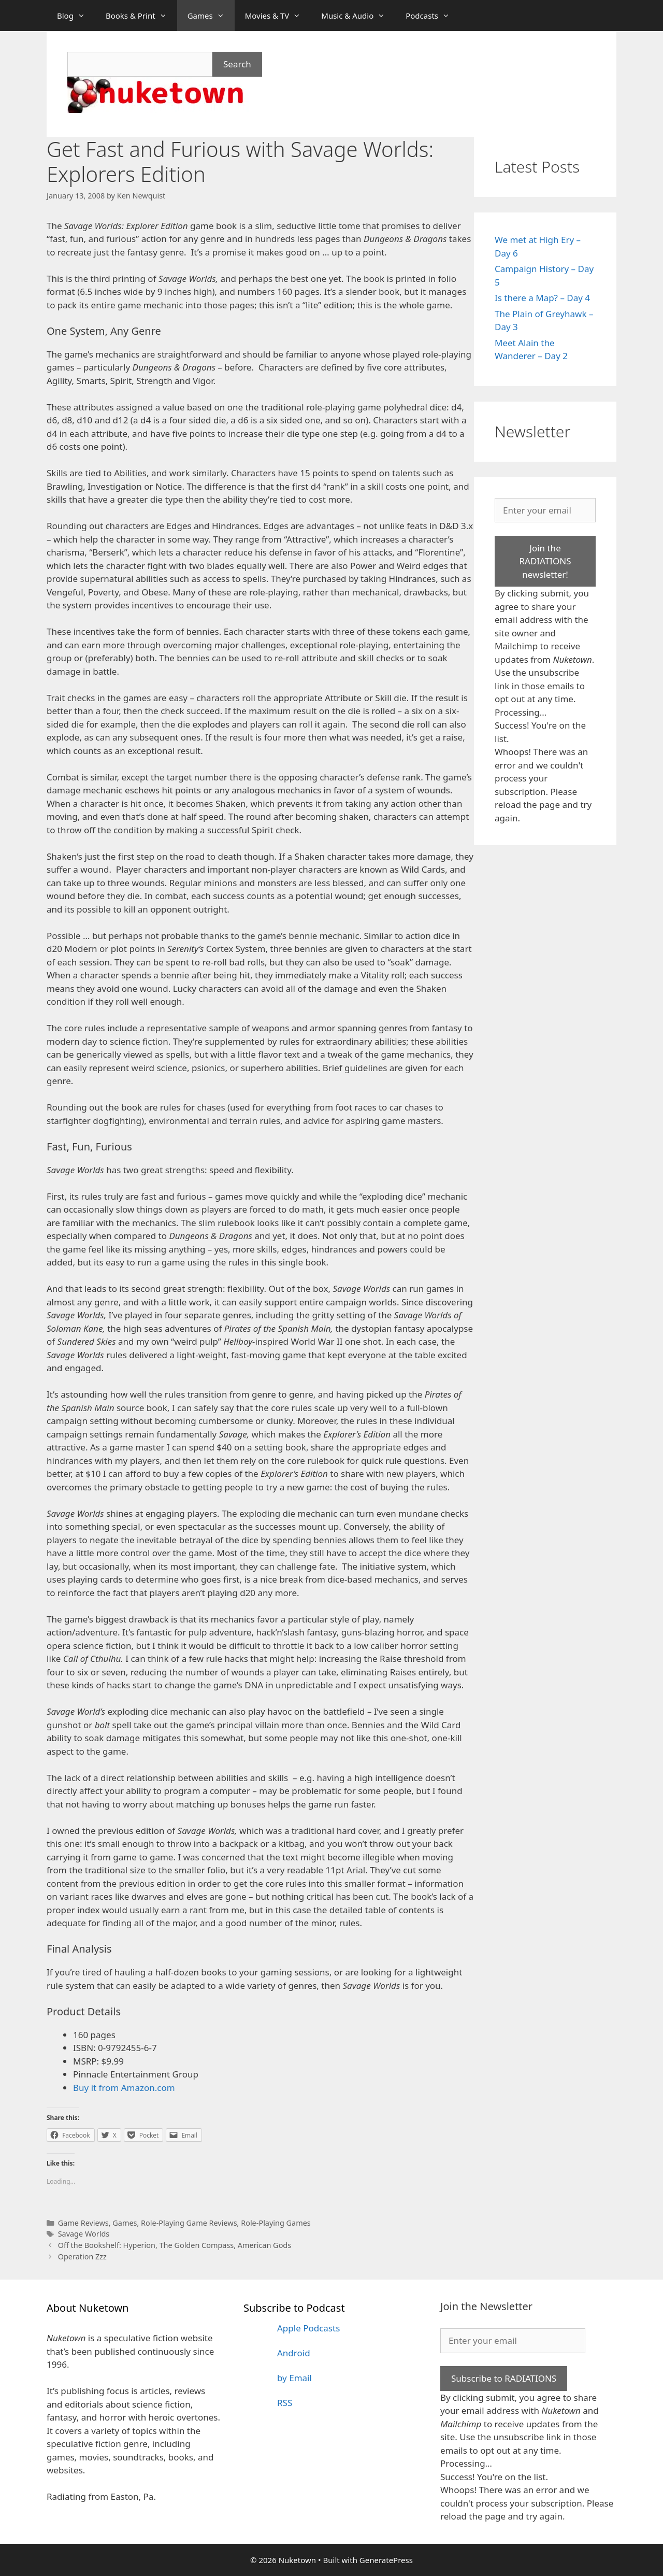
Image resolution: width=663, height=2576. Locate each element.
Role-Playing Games (276, 2223)
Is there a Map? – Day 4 (542, 298)
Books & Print (141, 15)
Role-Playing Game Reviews (189, 2223)
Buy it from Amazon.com (124, 2088)
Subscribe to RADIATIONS (503, 2378)
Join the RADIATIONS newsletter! (545, 561)
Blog (76, 15)
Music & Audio (358, 15)
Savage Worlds (84, 2234)
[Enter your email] (545, 510)
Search (237, 64)
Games (211, 15)
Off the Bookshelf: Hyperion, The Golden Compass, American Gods (175, 2245)
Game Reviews (83, 2223)
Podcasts (433, 15)
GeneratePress (386, 2560)
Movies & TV (278, 15)
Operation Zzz (82, 2256)
